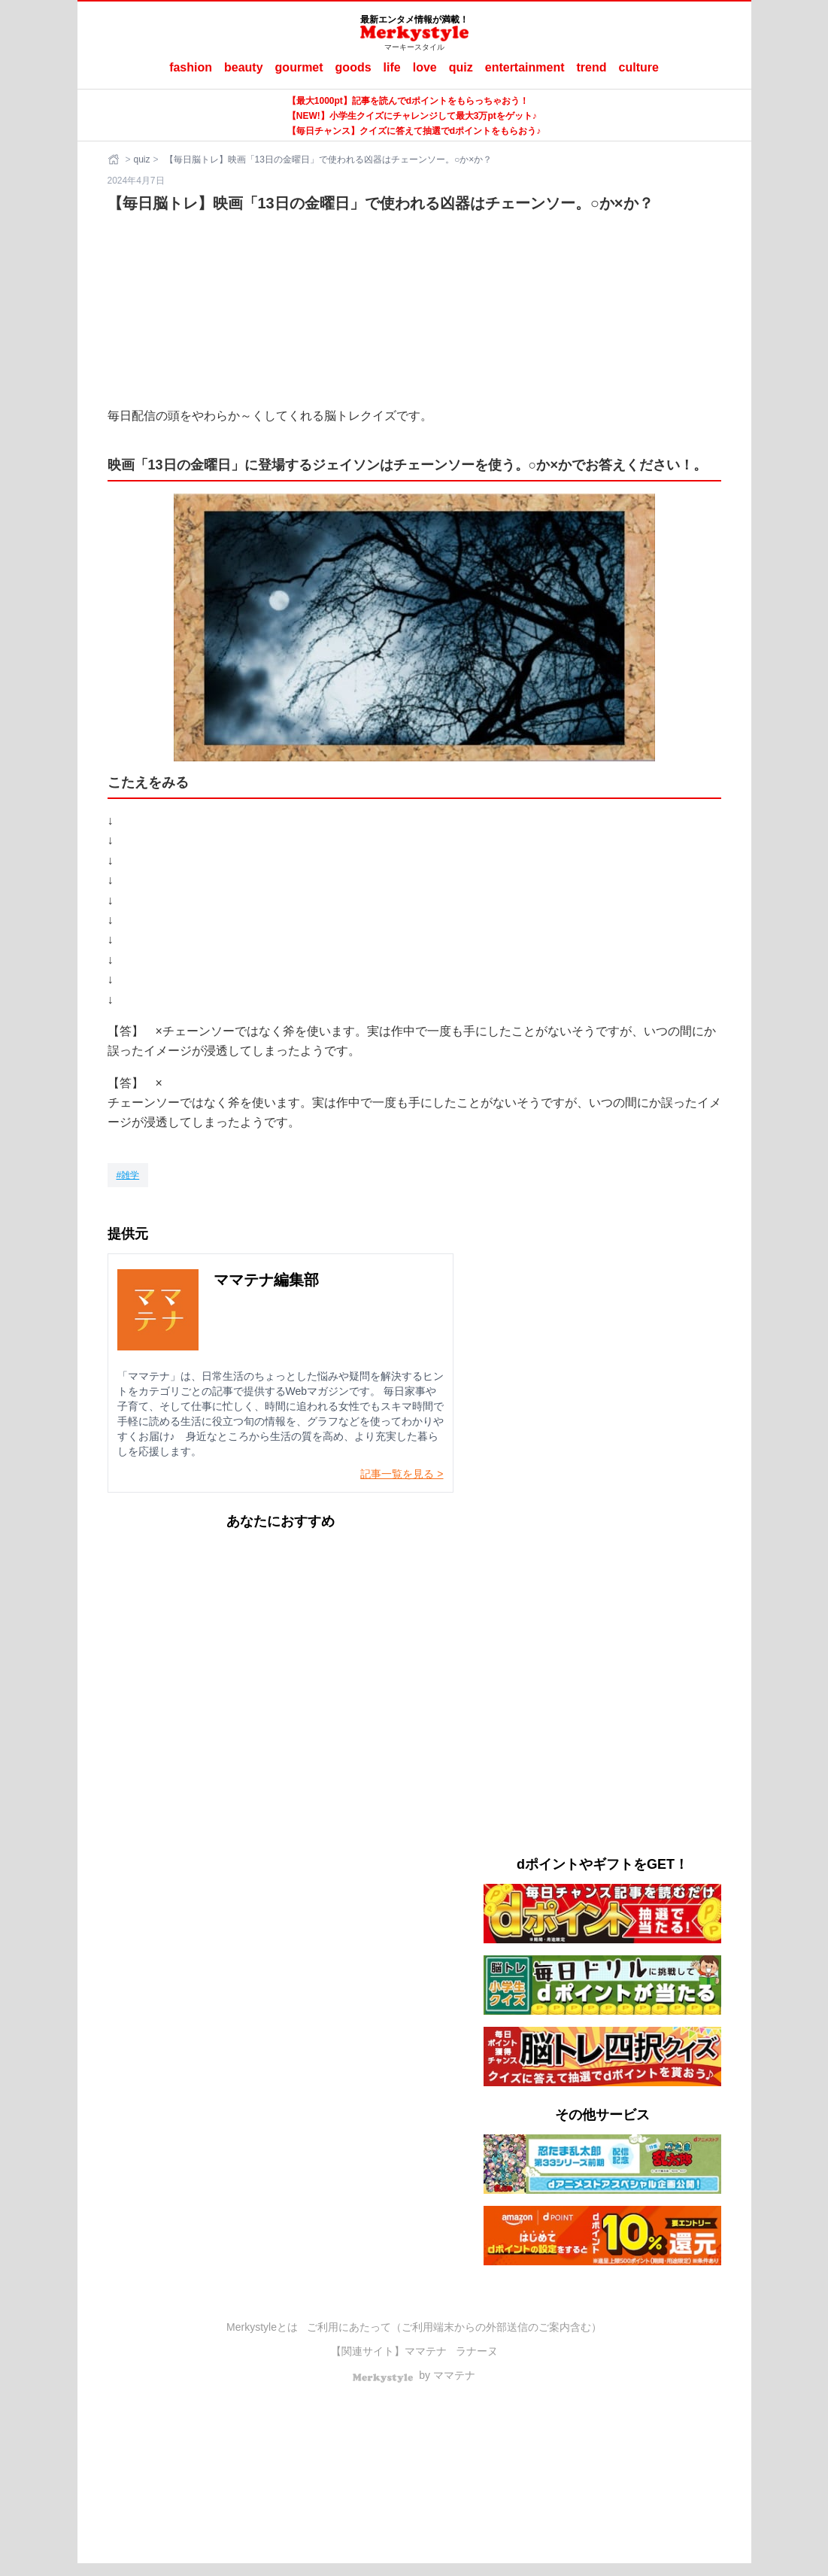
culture (639, 67)
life (392, 67)
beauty (243, 67)
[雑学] (128, 1175)
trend (592, 67)
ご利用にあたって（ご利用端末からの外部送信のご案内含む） (454, 2327)
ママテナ (426, 2351)
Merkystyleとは (262, 2327)
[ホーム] (115, 159)
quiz (461, 67)
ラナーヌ (477, 2351)
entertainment (525, 67)
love (425, 67)
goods (353, 67)
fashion (190, 67)
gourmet (299, 67)
